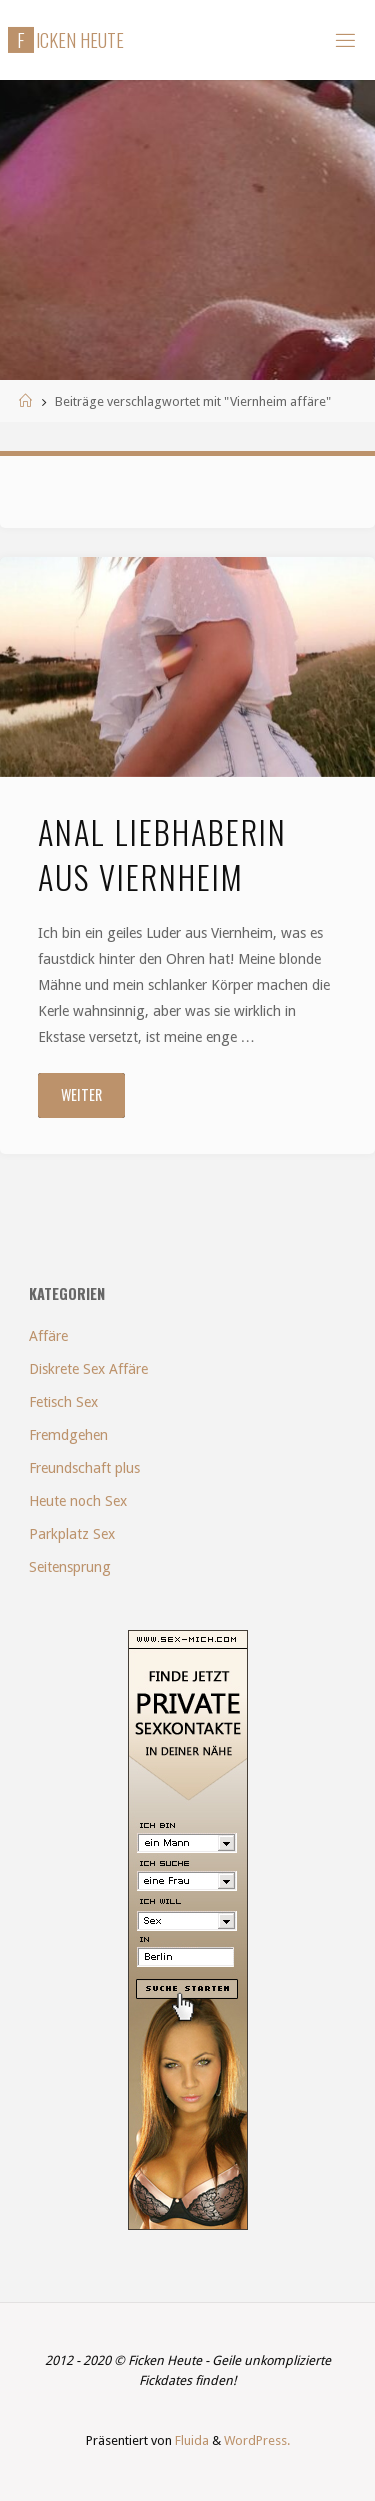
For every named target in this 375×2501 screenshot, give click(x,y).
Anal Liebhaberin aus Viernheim (162, 853)
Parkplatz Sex (72, 1534)
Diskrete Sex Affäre (88, 1369)
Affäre (48, 1336)
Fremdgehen (68, 1435)
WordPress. (257, 2440)
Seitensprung (70, 1567)
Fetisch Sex (63, 1402)
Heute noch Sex (78, 1501)
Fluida (190, 2440)
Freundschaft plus (84, 1468)
